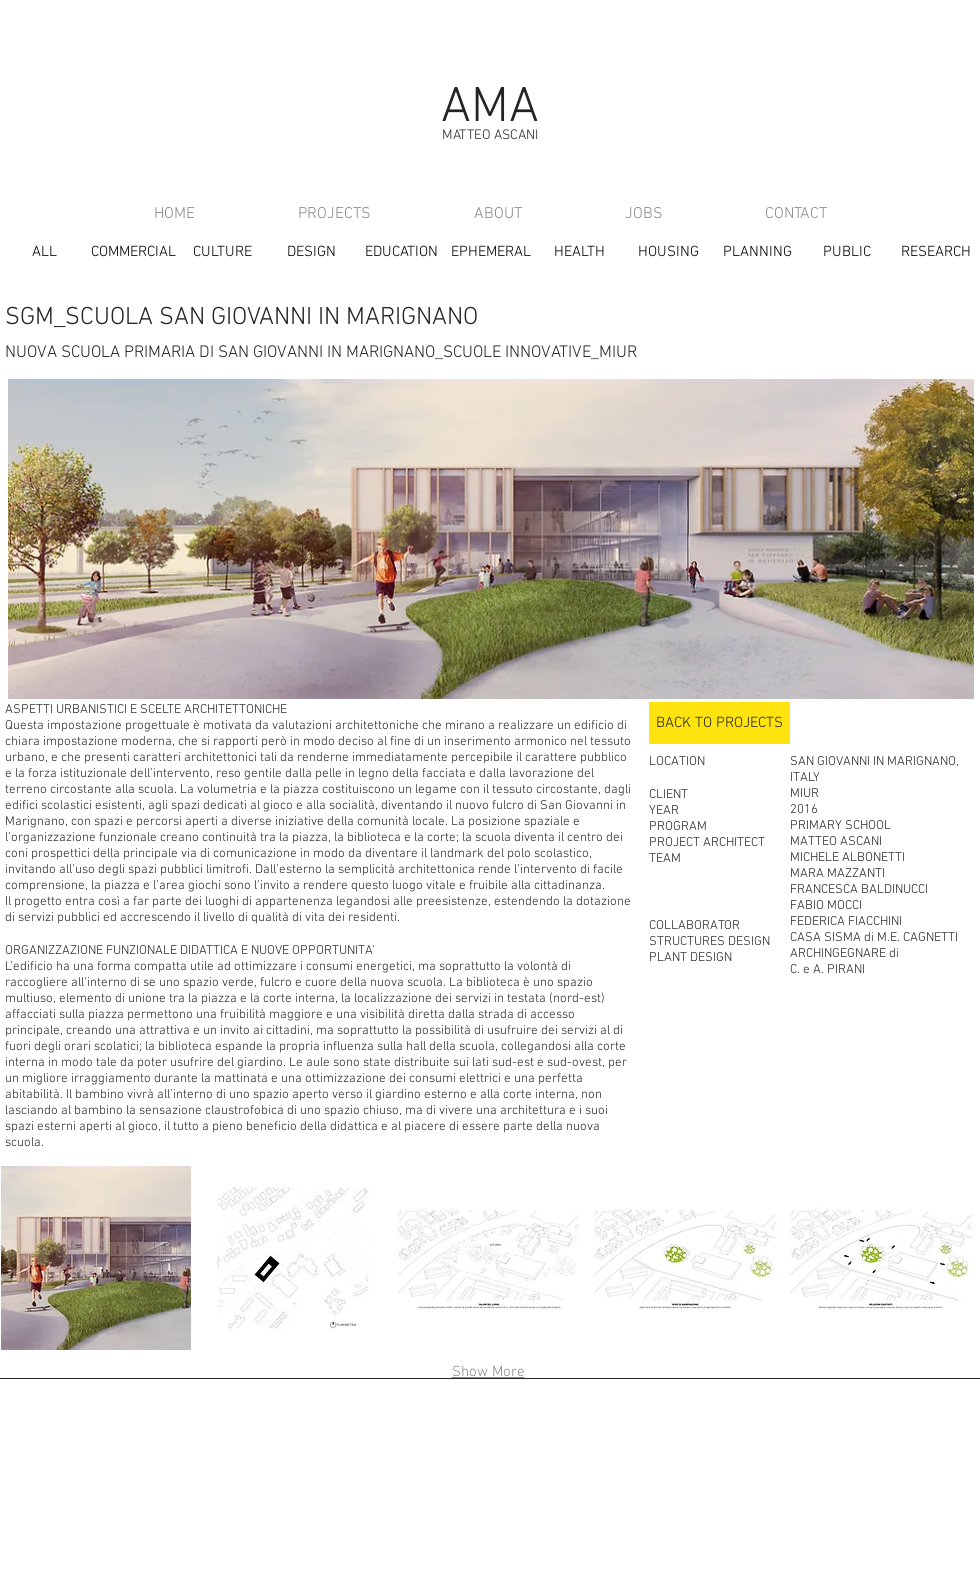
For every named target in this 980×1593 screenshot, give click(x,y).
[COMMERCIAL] (133, 252)
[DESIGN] (311, 252)
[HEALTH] (579, 252)
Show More (488, 1372)
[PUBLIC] (846, 252)
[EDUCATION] (401, 252)
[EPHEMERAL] (490, 252)
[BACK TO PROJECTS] (719, 723)
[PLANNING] (757, 252)
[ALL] (44, 252)
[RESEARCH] (935, 252)
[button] (292, 1258)
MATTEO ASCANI (490, 135)
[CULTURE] (222, 252)
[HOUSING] (668, 252)
